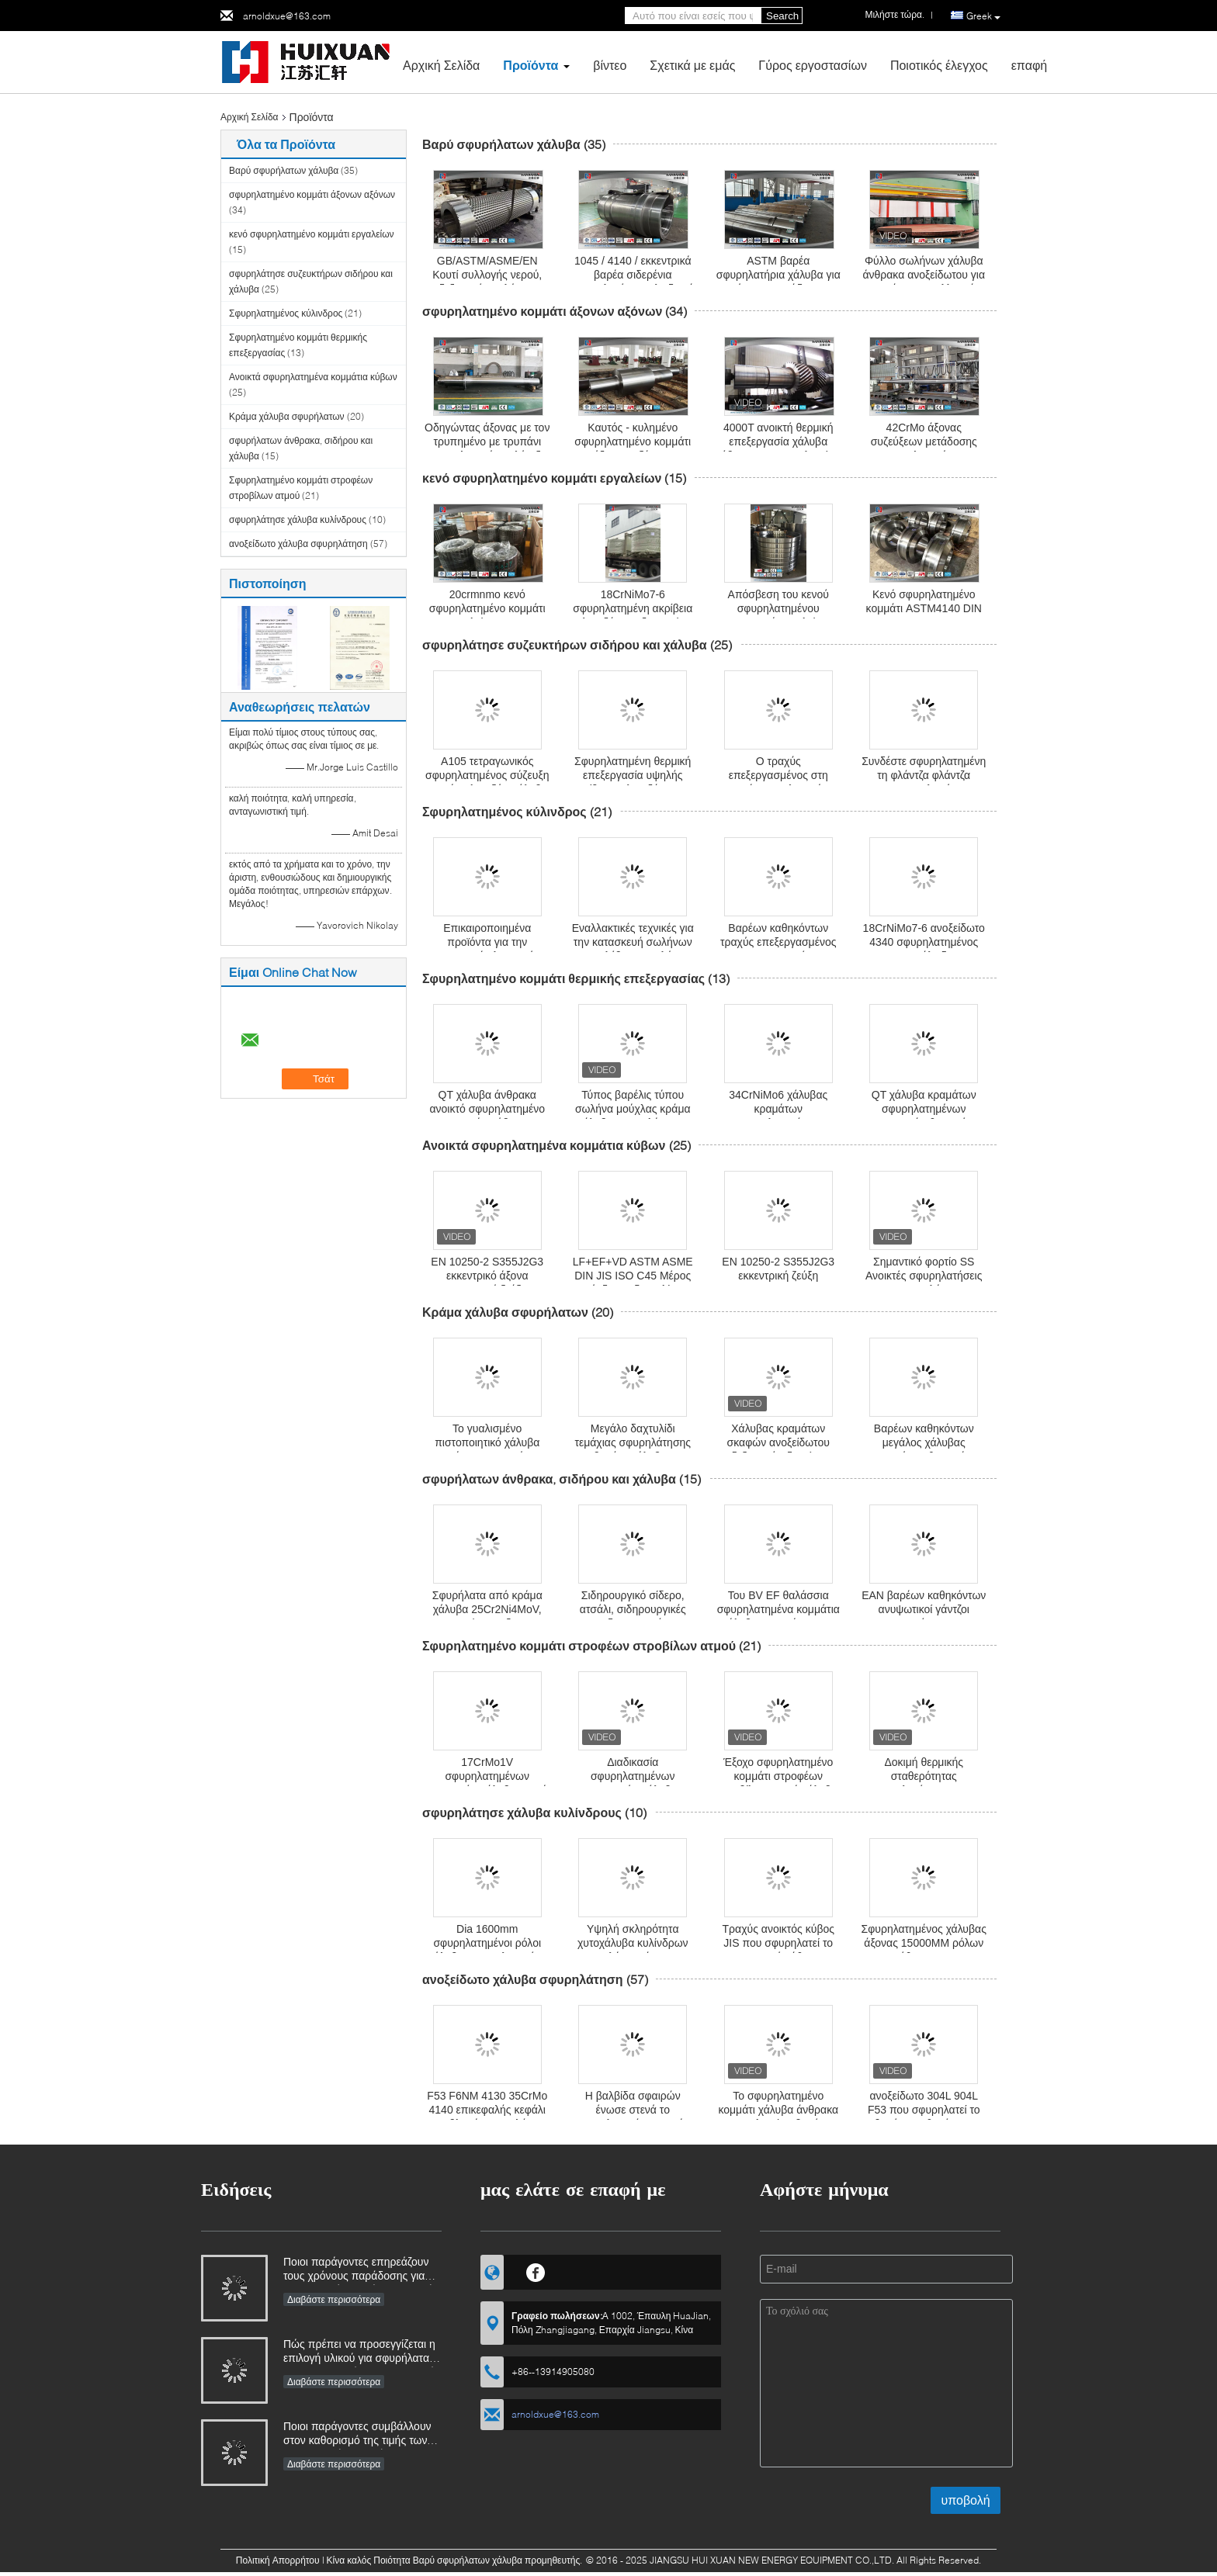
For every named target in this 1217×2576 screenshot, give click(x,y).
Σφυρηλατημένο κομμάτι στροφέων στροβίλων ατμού (579, 1645)
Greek (983, 16)
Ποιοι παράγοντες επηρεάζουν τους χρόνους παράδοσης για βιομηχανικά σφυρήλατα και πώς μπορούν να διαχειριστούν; (361, 2270)
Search (782, 16)
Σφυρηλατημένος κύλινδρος (285, 313)
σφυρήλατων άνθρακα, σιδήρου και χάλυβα (549, 1478)
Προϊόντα (530, 64)
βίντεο (609, 64)
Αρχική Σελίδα (441, 64)
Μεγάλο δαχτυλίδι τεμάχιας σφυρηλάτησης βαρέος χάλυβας (632, 1442)
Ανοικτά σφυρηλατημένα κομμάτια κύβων (313, 377)
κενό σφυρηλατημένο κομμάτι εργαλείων (311, 234)
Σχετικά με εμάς (692, 64)
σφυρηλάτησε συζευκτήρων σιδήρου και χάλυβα (564, 644)
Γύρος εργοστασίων (812, 64)
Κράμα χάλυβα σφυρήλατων (287, 416)
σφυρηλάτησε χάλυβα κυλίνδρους (297, 519)
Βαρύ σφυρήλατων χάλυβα (283, 170)
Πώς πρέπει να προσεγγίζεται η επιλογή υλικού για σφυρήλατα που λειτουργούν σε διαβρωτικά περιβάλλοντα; (359, 2352)
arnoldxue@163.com (287, 16)
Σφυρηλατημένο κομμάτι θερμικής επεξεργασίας (563, 978)
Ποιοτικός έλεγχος (939, 64)
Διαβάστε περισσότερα (333, 2299)
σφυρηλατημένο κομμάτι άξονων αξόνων (312, 194)
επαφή (1029, 64)
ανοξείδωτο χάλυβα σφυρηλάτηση (298, 543)
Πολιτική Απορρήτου (278, 2560)
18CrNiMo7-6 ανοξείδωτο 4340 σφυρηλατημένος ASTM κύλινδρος (924, 942)
